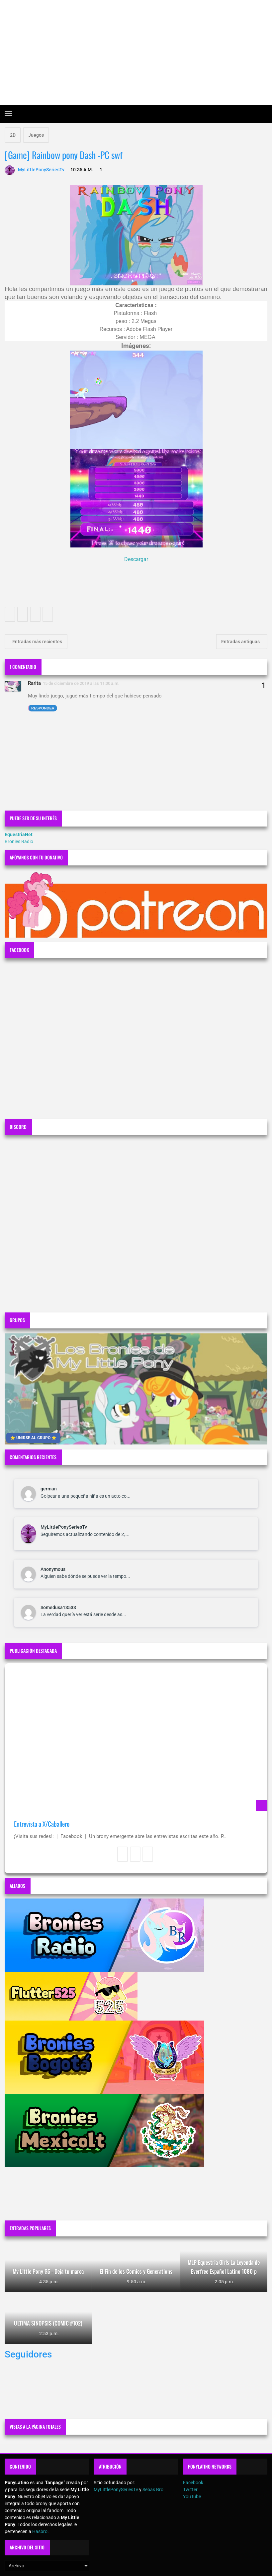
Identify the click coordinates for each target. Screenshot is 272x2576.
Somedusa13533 (58, 1607)
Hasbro (39, 2531)
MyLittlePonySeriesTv (64, 1527)
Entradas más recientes (36, 641)
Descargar (136, 559)
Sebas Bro (152, 2489)
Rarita (34, 683)
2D (13, 135)
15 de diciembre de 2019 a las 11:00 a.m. (81, 683)
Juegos (36, 135)
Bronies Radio (19, 841)
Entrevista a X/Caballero (41, 1824)
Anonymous (53, 1569)
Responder (42, 708)
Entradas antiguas (241, 641)
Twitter (190, 2489)
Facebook (193, 2482)
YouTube (192, 2496)
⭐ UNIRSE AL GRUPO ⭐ (33, 1438)
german (49, 1488)
